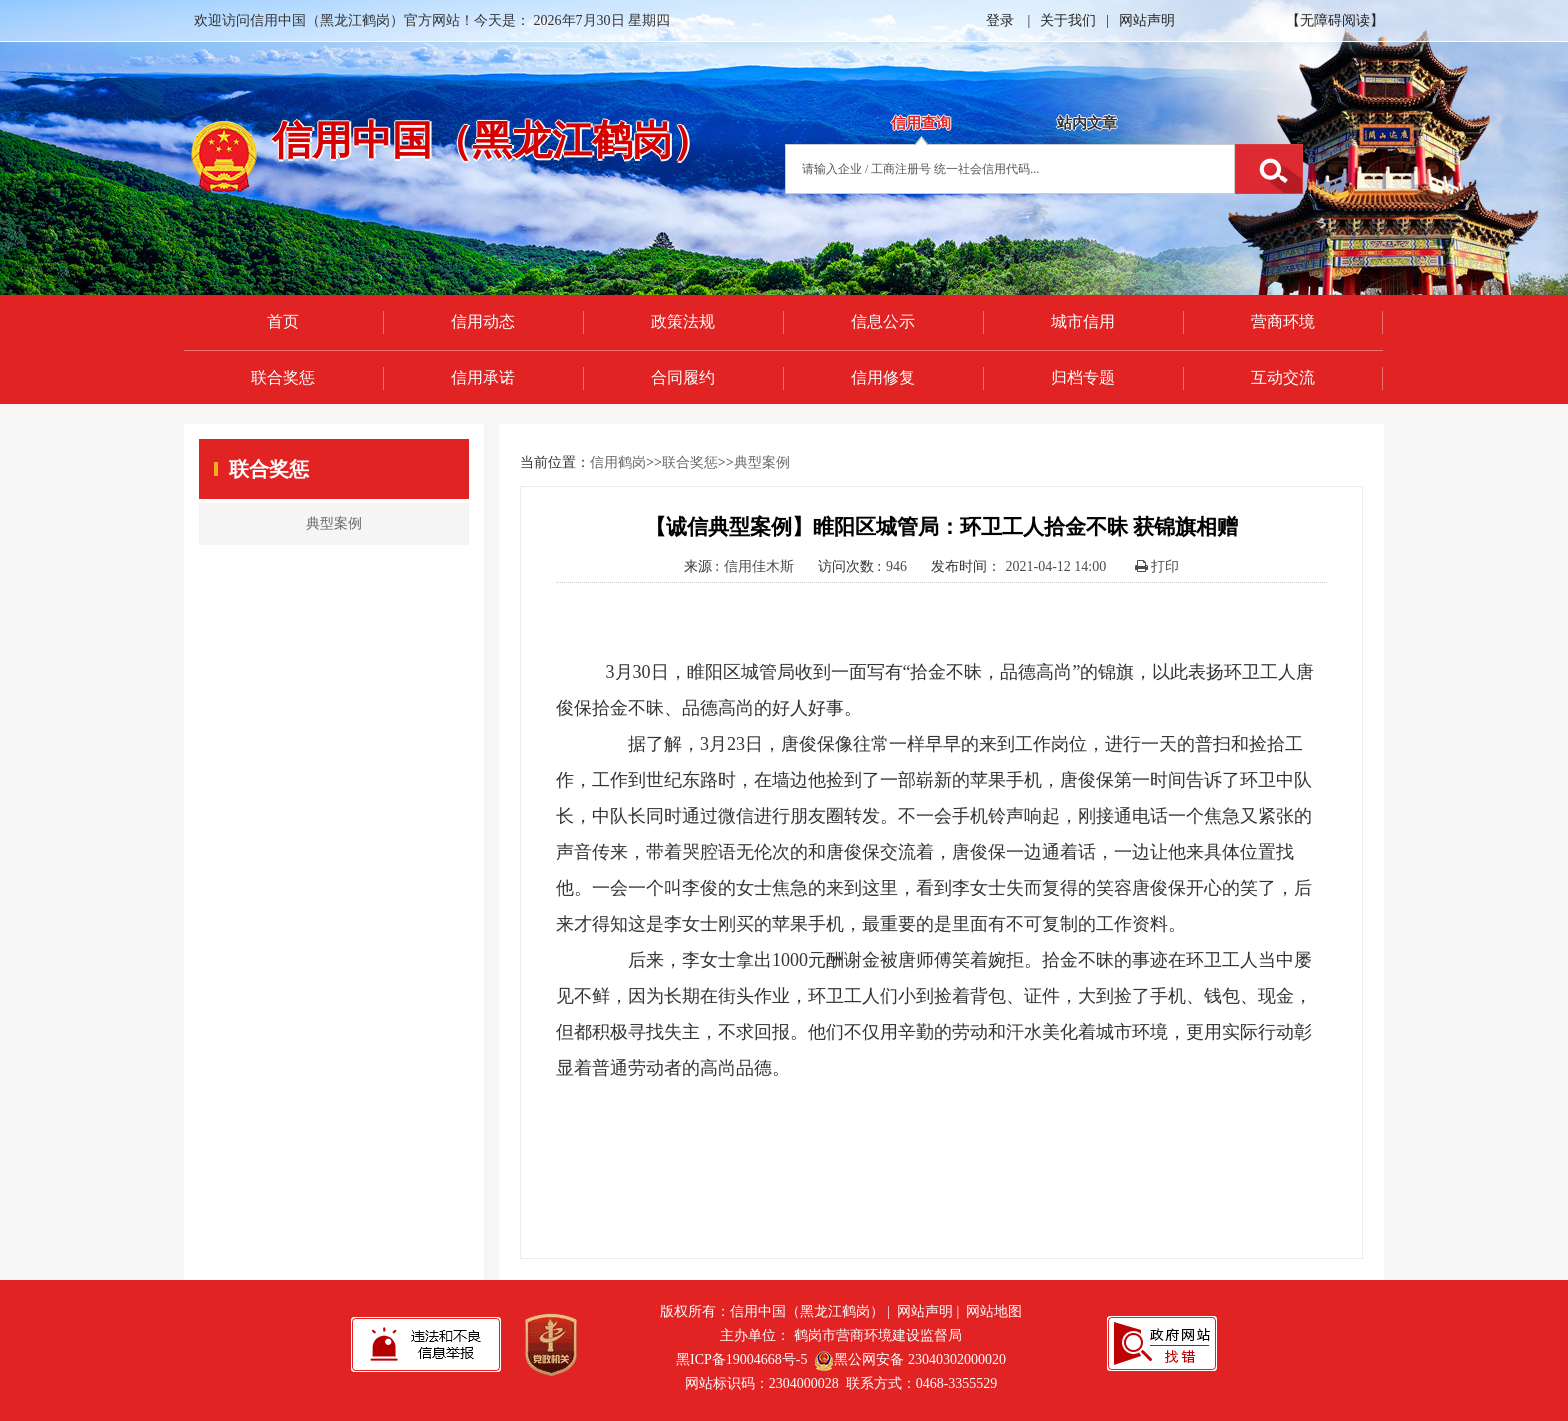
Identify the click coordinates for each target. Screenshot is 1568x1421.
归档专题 (1083, 377)
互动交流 (1283, 377)
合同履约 (683, 377)
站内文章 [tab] (1087, 123)
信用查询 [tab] (921, 123)
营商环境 (1283, 321)
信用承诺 (483, 377)
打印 (1157, 566)
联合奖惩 (283, 377)
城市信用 (1083, 321)
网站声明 (1147, 20)
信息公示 (883, 321)
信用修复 (883, 377)
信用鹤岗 (618, 462)
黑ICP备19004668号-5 (741, 1359)
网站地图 (994, 1311)
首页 (283, 321)
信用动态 (483, 321)
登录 (1000, 20)
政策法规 (683, 321)
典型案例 (762, 462)
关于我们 (1068, 20)
